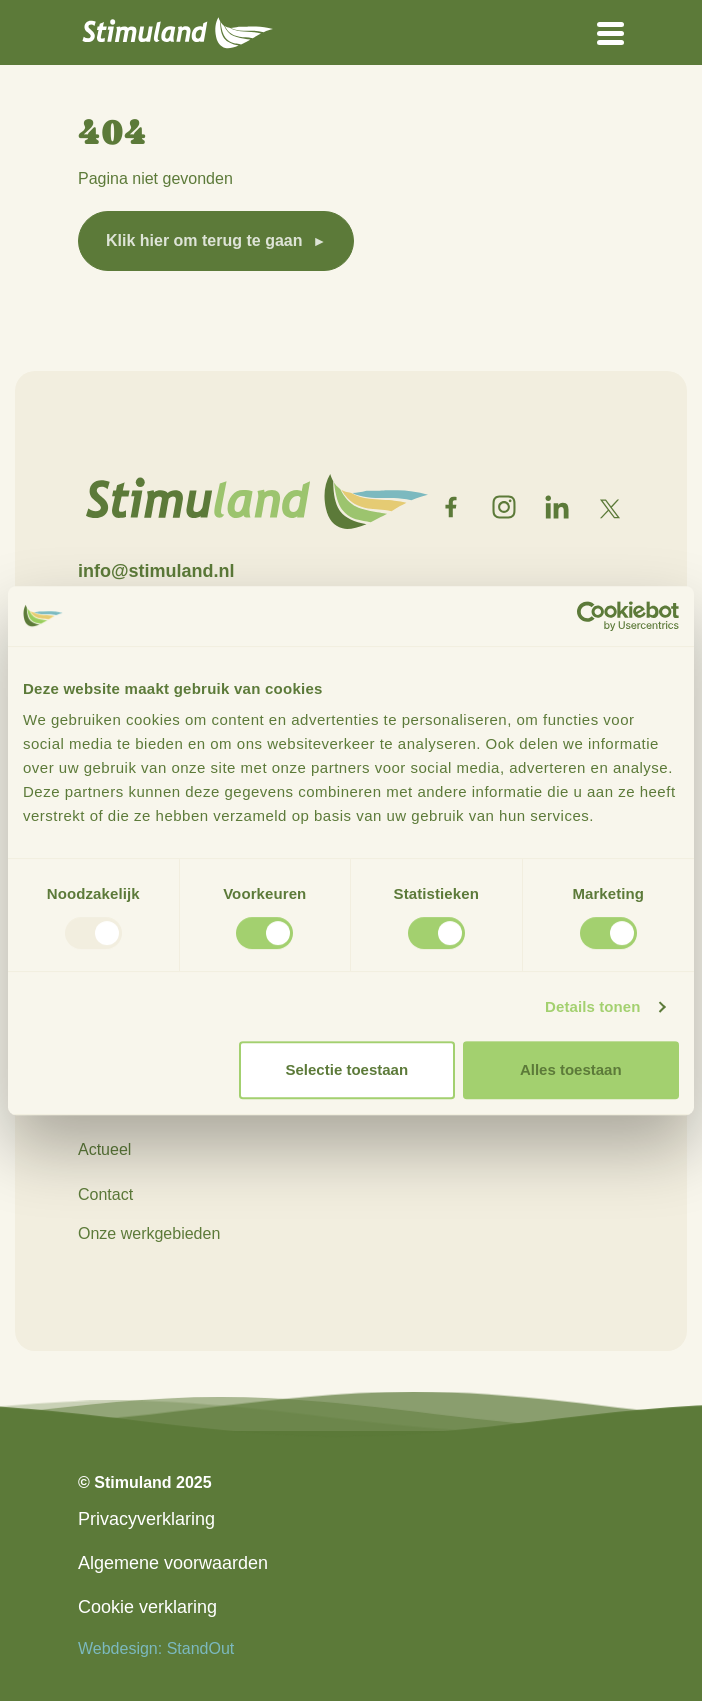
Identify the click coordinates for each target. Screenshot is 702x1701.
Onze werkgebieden (149, 1233)
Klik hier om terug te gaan (204, 240)
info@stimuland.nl (156, 571)
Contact (105, 1194)
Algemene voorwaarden (173, 1563)
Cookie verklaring (147, 1607)
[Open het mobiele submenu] (610, 32)
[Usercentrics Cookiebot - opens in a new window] (591, 616)
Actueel (104, 1149)
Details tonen (592, 1006)
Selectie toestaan (347, 1069)
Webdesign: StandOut (156, 1648)
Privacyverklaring (146, 1519)
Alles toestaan (571, 1069)
